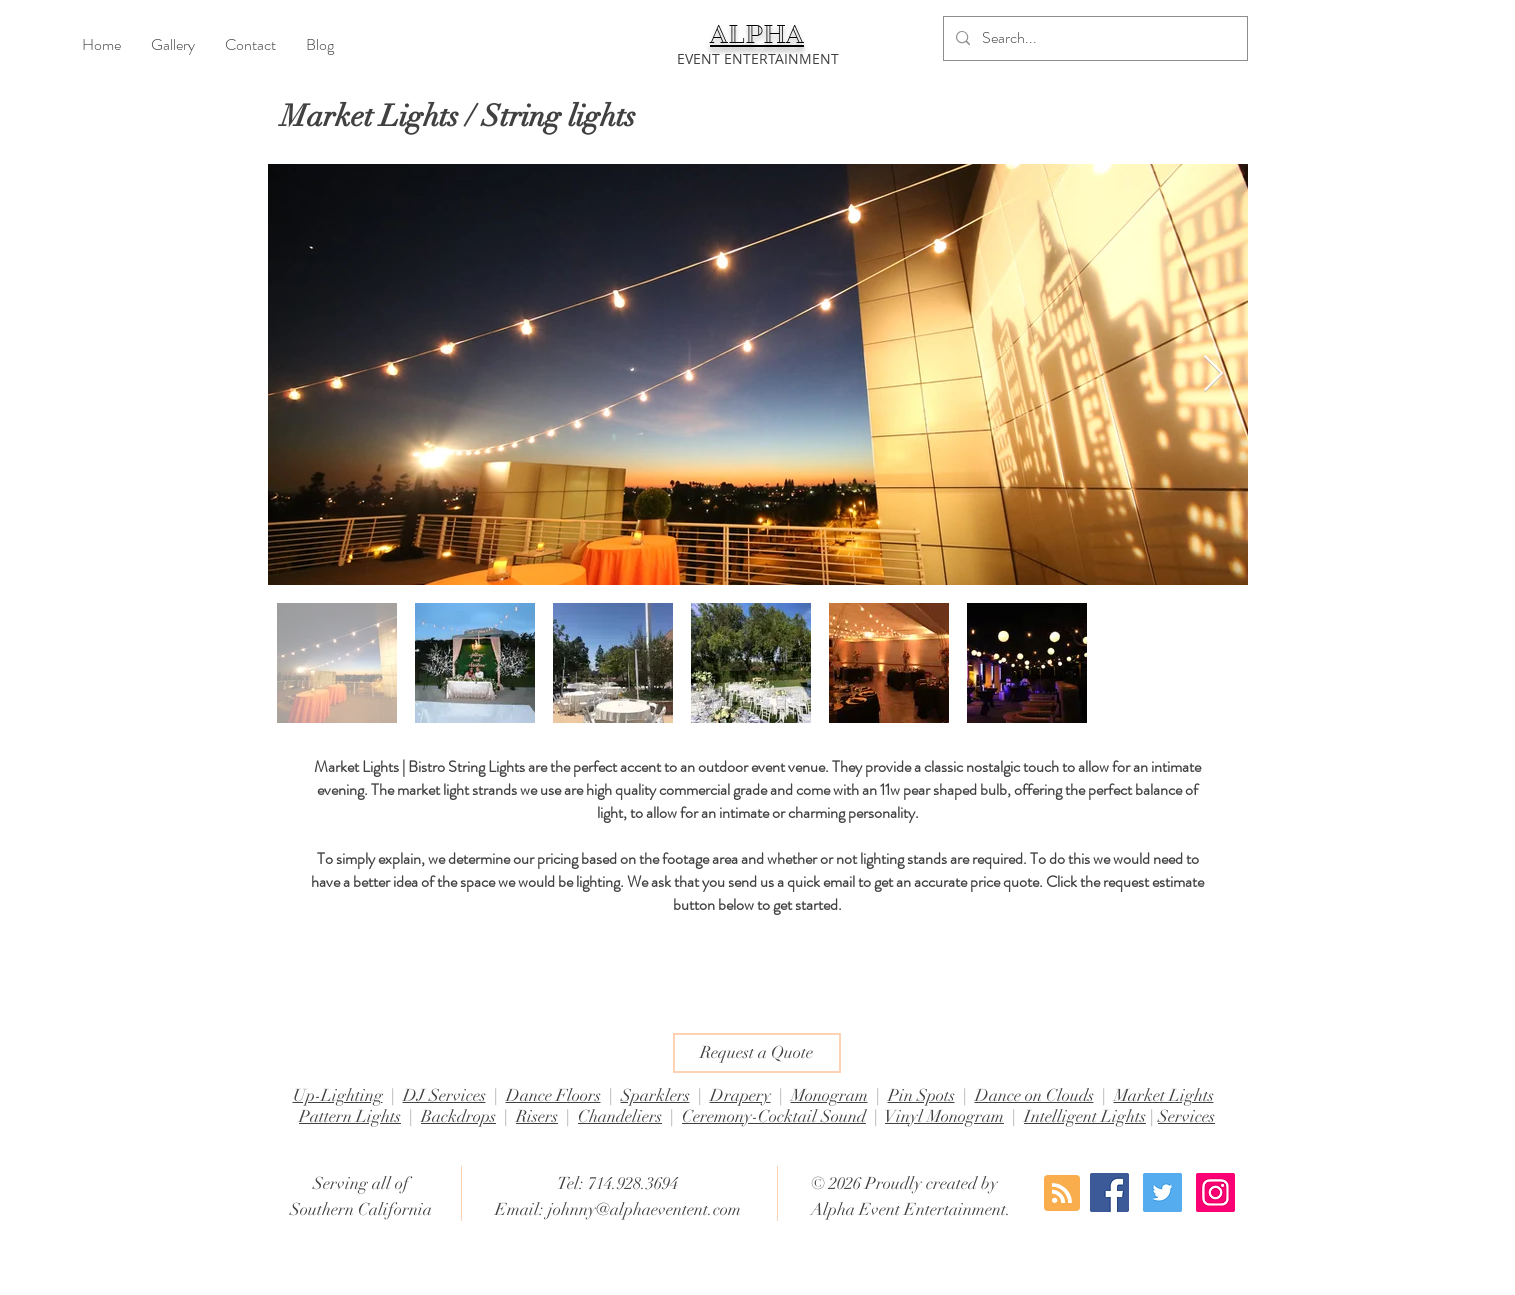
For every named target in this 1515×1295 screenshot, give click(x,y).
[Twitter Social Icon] (1162, 1192)
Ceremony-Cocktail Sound (774, 1116)
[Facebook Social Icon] (1109, 1192)
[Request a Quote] (757, 1053)
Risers (537, 1116)
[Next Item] (1213, 374)
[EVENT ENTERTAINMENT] (758, 58)
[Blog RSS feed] (1062, 1194)
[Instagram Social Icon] (1215, 1192)
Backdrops (458, 1116)
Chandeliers (620, 1116)
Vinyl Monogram (944, 1116)
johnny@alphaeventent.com (644, 1209)
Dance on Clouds (1034, 1095)
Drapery (740, 1095)
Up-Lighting (338, 1095)
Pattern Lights (350, 1116)
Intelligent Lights (1085, 1116)
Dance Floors (553, 1095)
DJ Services (444, 1095)
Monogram (829, 1095)
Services (1186, 1116)
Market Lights (1164, 1095)
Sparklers (655, 1095)
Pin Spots (921, 1095)
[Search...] (1093, 38)
